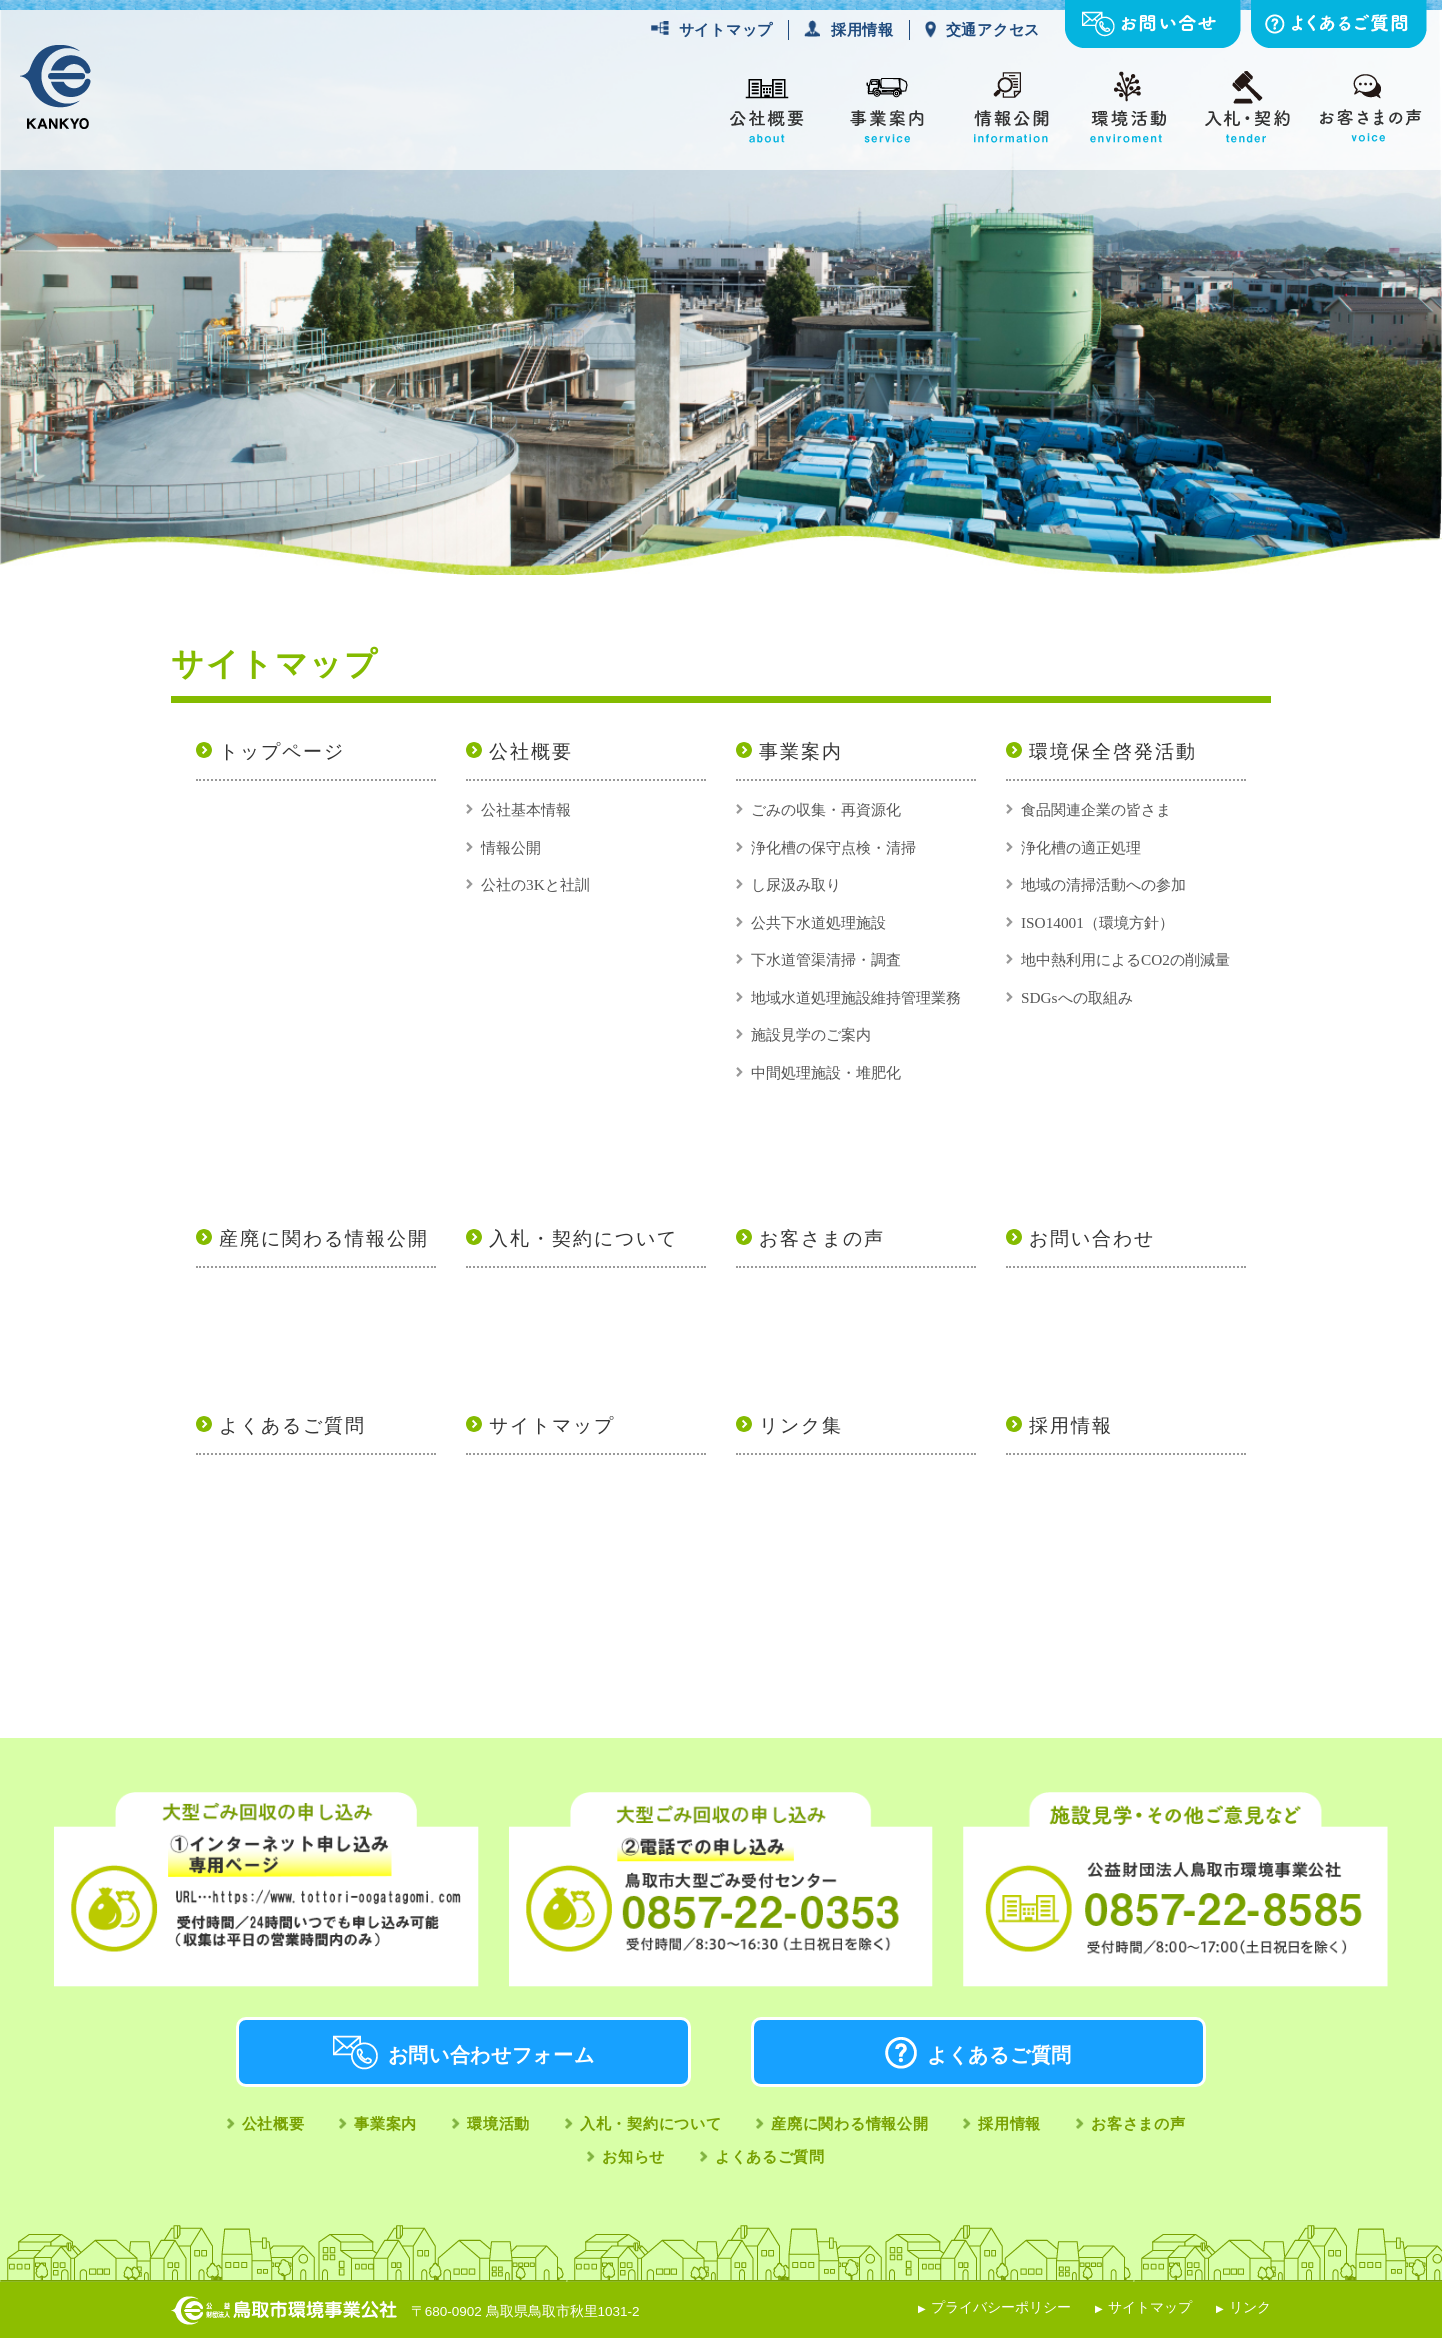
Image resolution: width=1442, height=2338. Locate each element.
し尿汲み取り (796, 884)
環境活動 (498, 2123)
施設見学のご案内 (811, 1034)
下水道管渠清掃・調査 (826, 959)
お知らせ (633, 2156)
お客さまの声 (822, 1238)
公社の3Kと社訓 (535, 884)
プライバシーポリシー (1001, 2307)
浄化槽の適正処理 (1081, 847)
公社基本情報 (526, 809)
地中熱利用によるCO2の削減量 (1125, 959)
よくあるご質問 (292, 1425)
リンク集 (801, 1425)
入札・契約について (583, 1238)
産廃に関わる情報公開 (324, 1238)
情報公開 (511, 847)
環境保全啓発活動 (1113, 751)
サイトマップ (726, 29)
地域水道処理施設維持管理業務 (856, 997)
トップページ (282, 751)
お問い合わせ (1092, 1238)
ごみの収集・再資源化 (826, 809)
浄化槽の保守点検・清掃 (833, 847)
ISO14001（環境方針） (1097, 922)
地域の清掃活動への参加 (1103, 884)
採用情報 (862, 29)
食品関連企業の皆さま (1096, 809)
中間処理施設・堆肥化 (826, 1072)
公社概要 (531, 751)
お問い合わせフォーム (491, 2055)
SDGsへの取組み (1077, 997)
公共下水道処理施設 (818, 922)
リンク (1250, 2307)
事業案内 (801, 751)
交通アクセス (993, 29)
